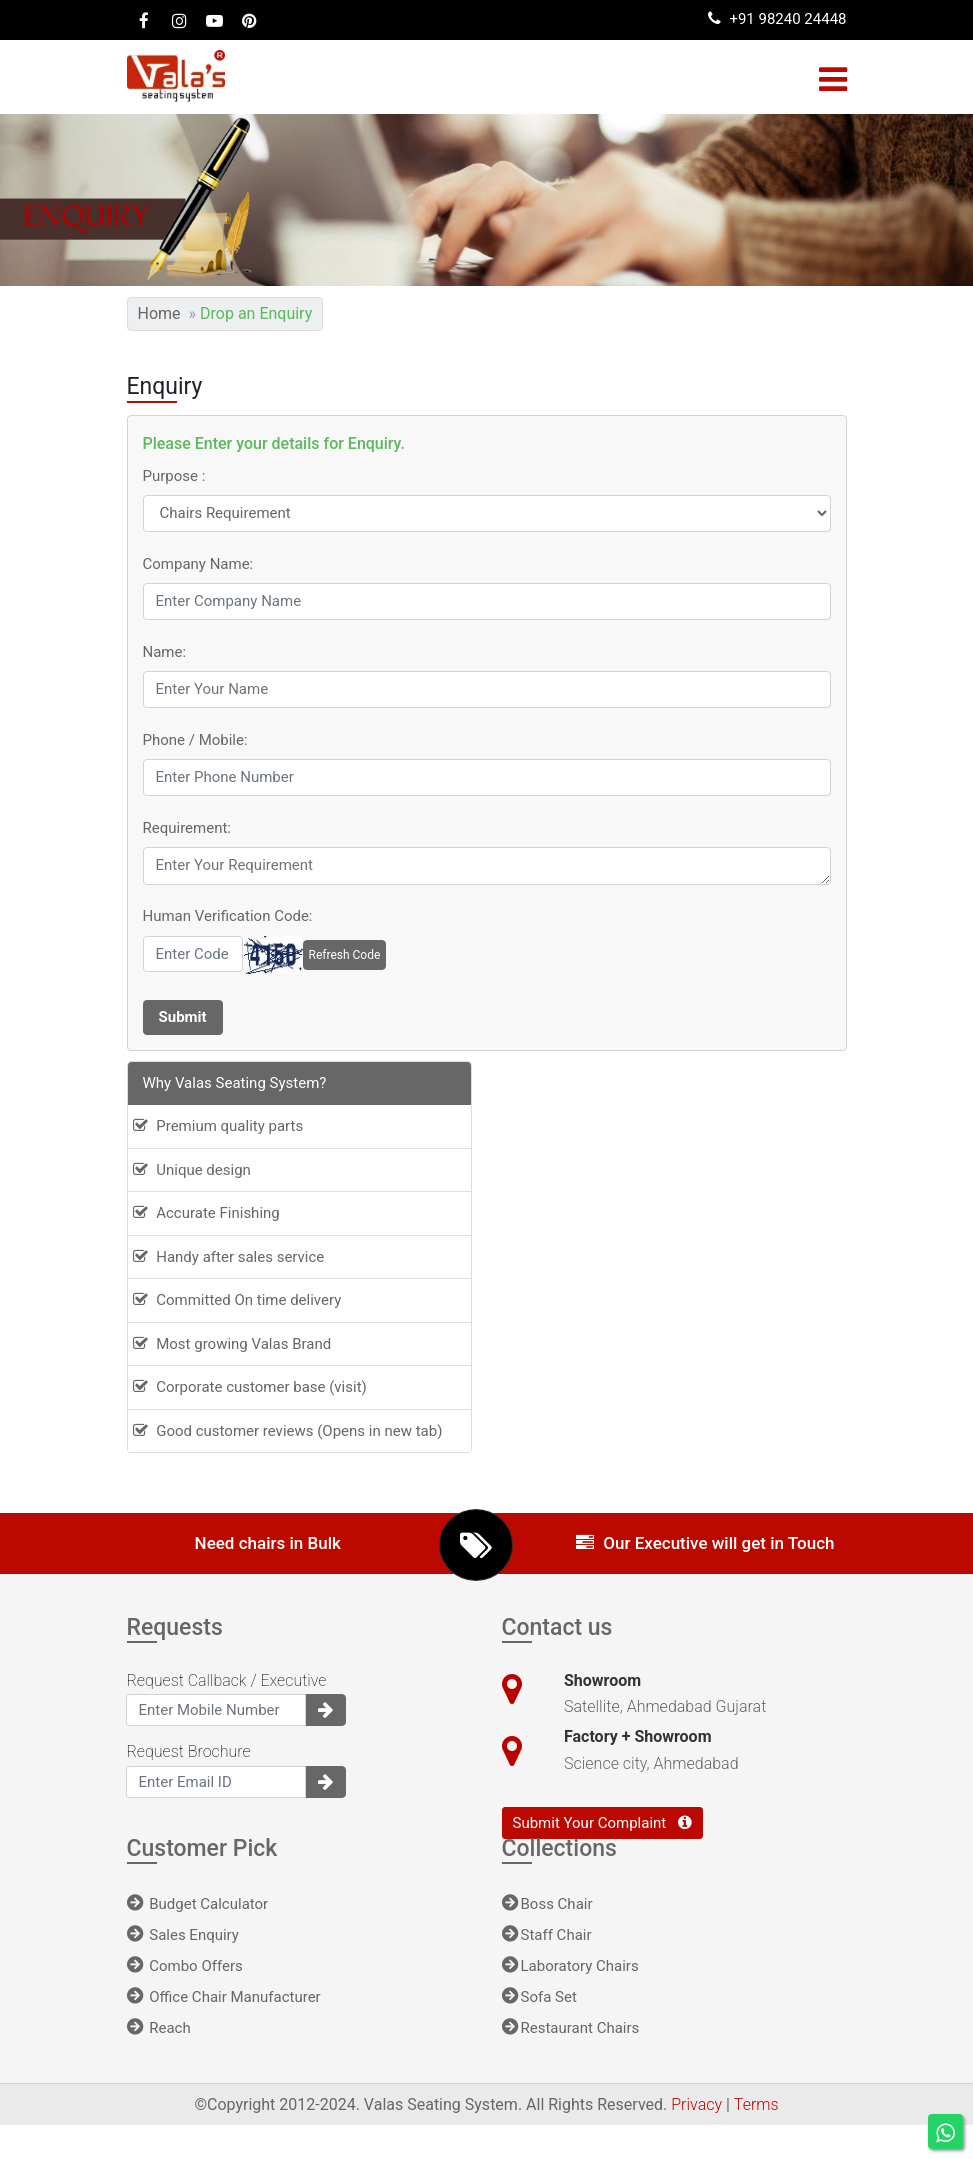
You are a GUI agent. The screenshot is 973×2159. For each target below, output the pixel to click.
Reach (159, 2028)
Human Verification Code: (228, 916)
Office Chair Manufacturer (224, 1997)
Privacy (698, 2104)
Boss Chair (547, 1904)
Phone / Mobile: (195, 740)
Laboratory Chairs (570, 1966)
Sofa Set (539, 1997)
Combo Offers (185, 1966)
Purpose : (174, 476)
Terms (756, 2104)
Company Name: (198, 564)
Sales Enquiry (183, 1935)
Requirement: (187, 828)
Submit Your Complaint (602, 1823)
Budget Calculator (198, 1904)
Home (159, 313)
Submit (183, 1017)
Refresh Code (345, 955)
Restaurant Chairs (571, 2028)
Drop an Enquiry (256, 313)
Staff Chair (547, 1935)
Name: (165, 652)
